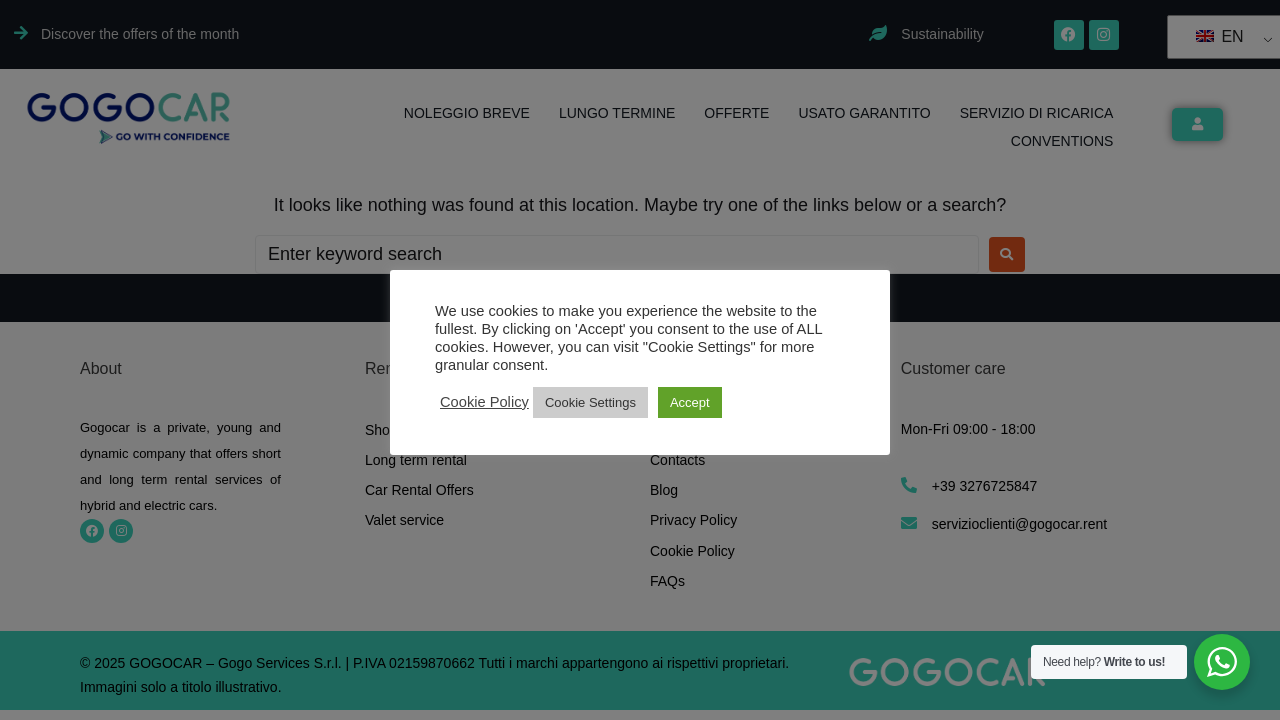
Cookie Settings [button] (590, 402)
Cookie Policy (484, 402)
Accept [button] (690, 402)
